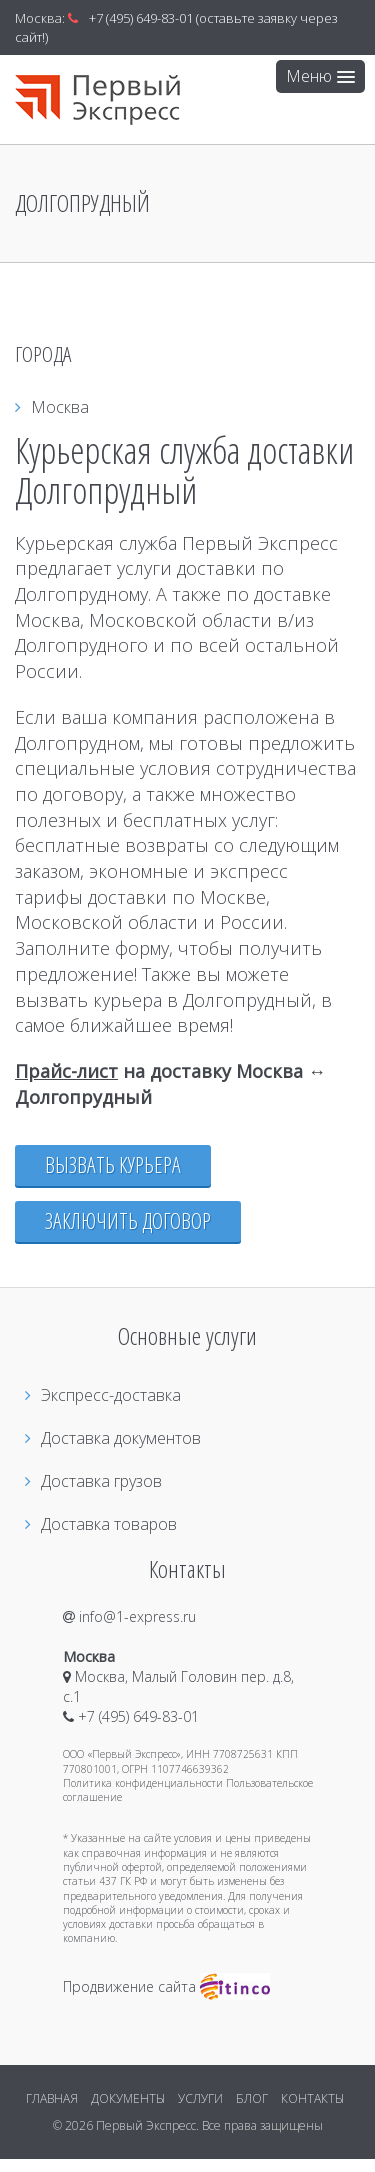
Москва (52, 407)
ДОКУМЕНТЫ (128, 2098)
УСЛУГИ (200, 2098)
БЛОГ (252, 2098)
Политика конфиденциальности (143, 1783)
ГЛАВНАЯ (52, 2098)
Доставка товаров (101, 1524)
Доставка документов (113, 1438)
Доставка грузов (93, 1481)
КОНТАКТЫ (312, 2098)
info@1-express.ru (129, 1616)
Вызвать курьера (113, 1164)
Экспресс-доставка (103, 1395)
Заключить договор (128, 1220)
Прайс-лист (66, 1071)
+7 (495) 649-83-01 (141, 18)
